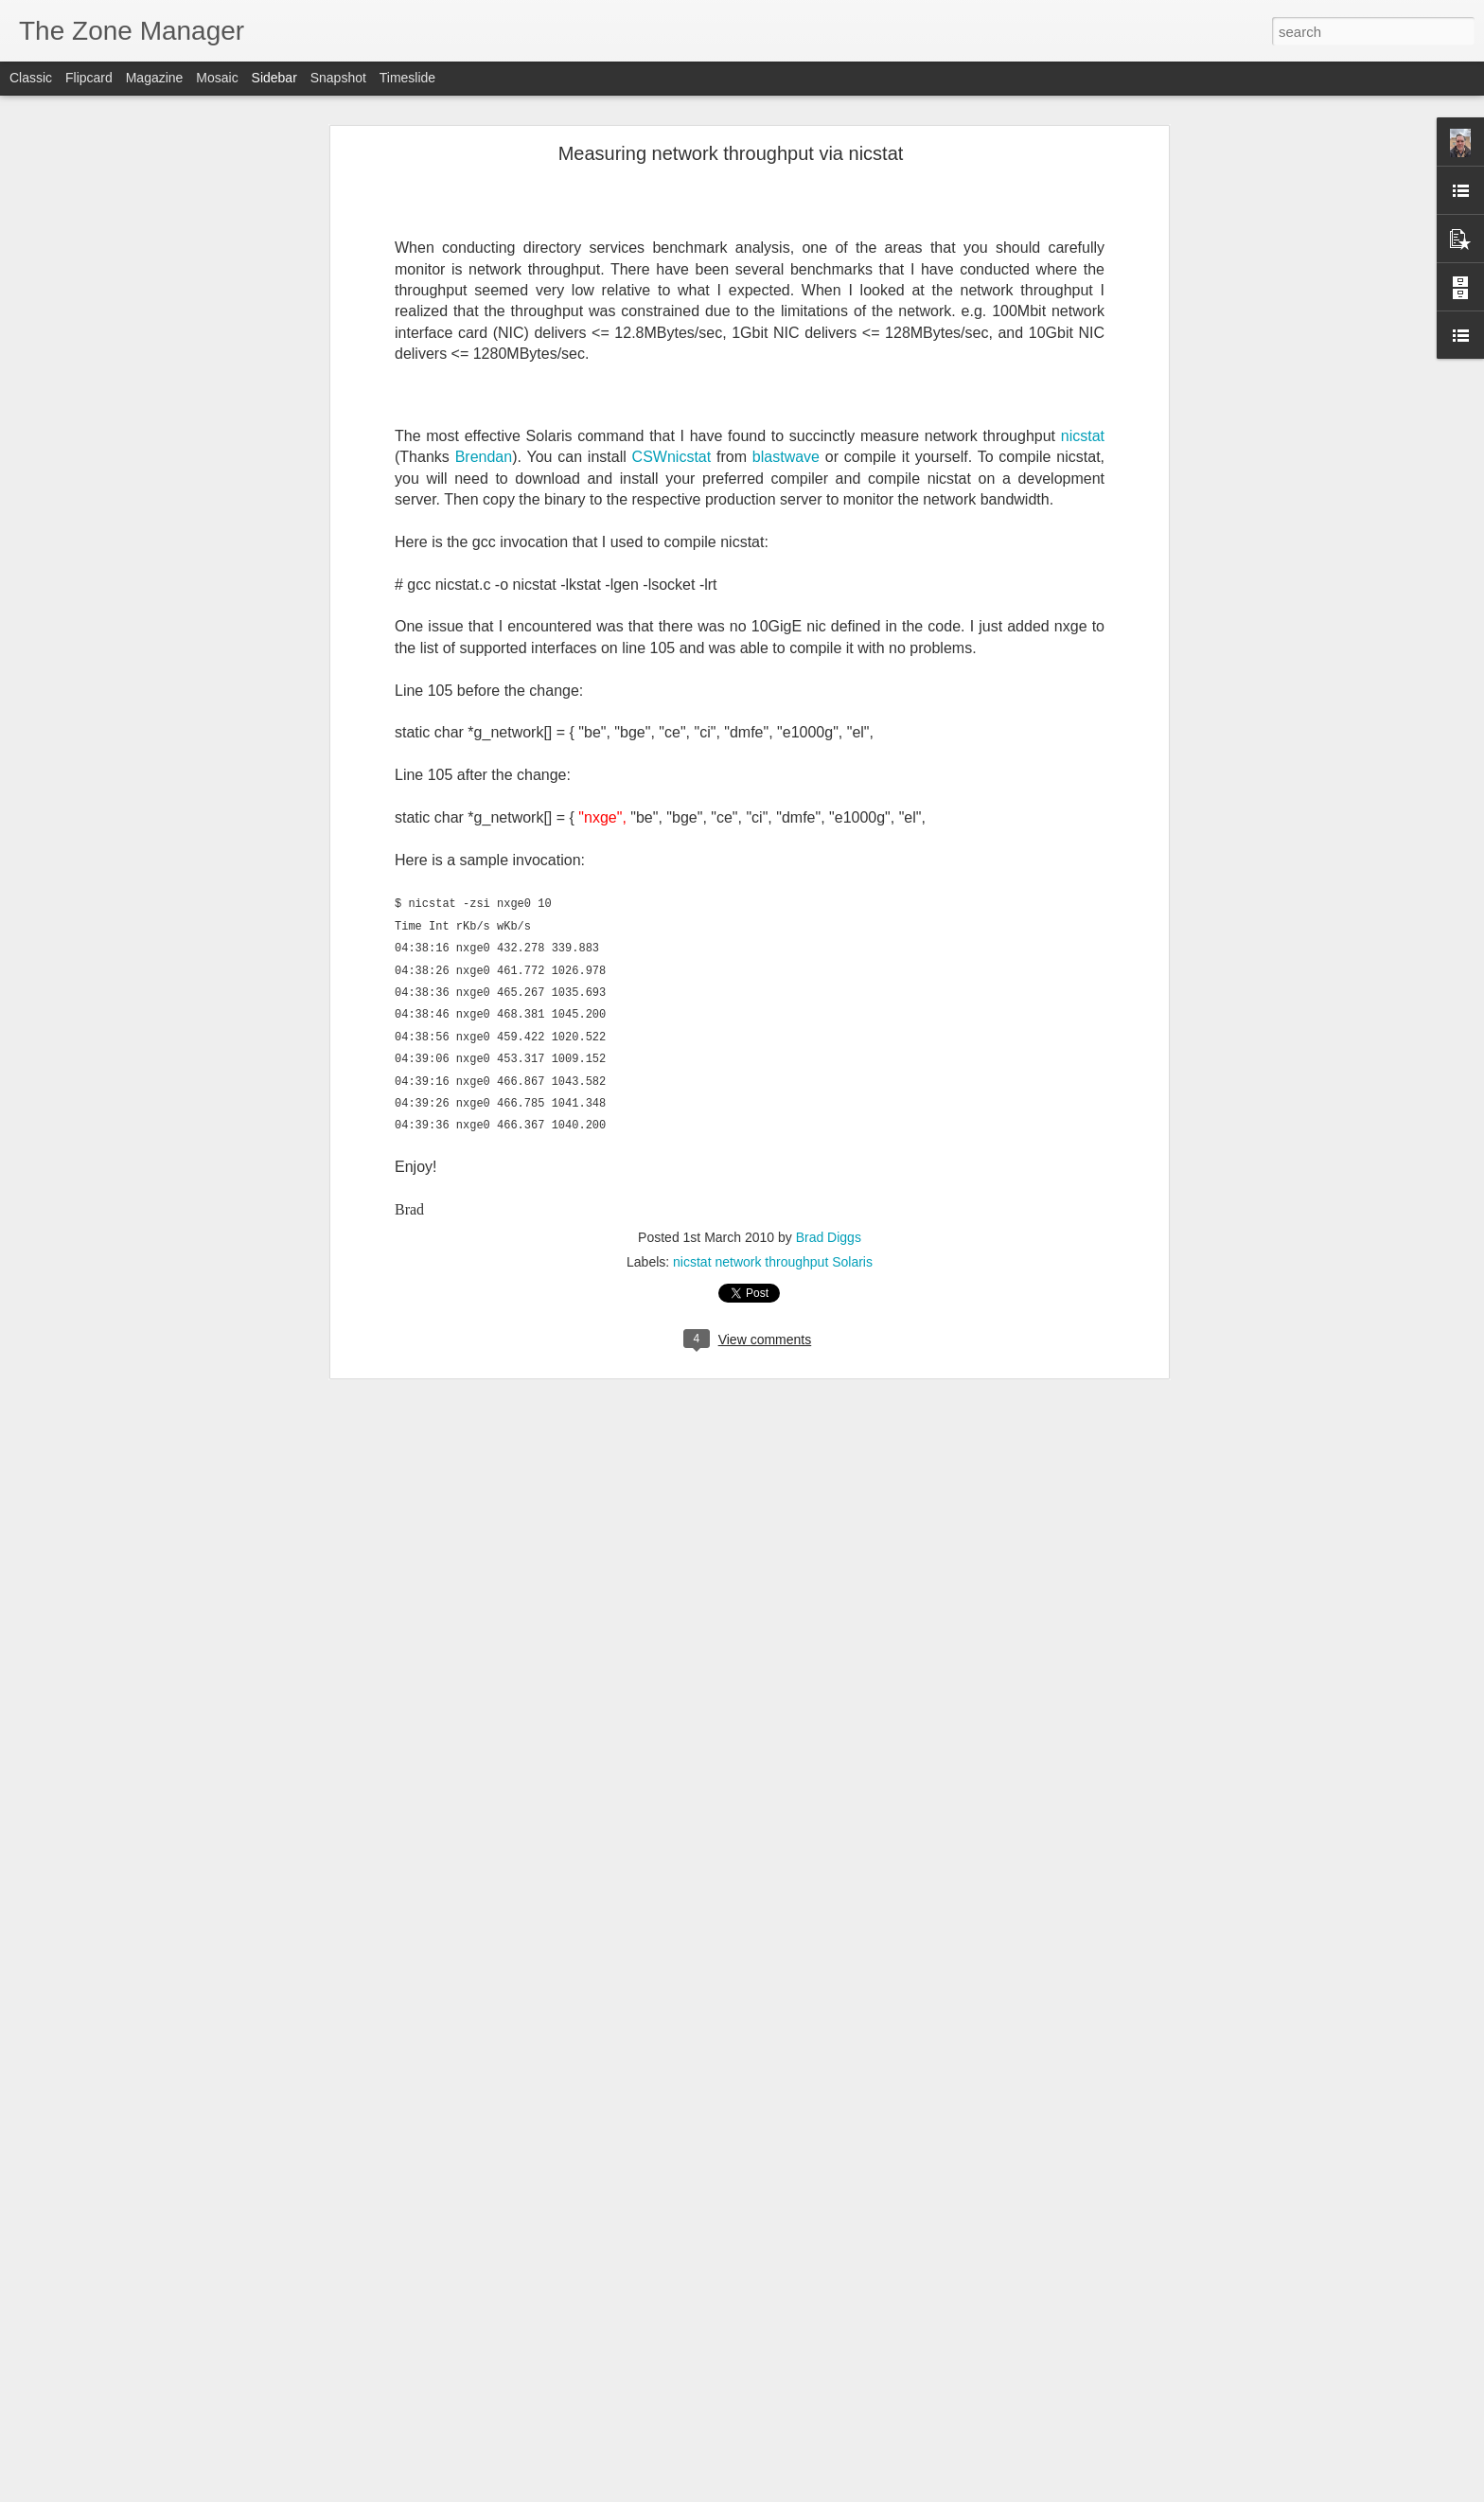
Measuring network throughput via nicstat (731, 152)
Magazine (155, 77)
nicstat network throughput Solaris (773, 1261)
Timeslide (407, 77)
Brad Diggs (828, 1237)
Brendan (484, 456)
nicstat (1082, 435)
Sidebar (274, 77)
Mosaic (217, 77)
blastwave (786, 456)
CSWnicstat (672, 456)
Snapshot (338, 77)
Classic (30, 77)
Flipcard (89, 77)
